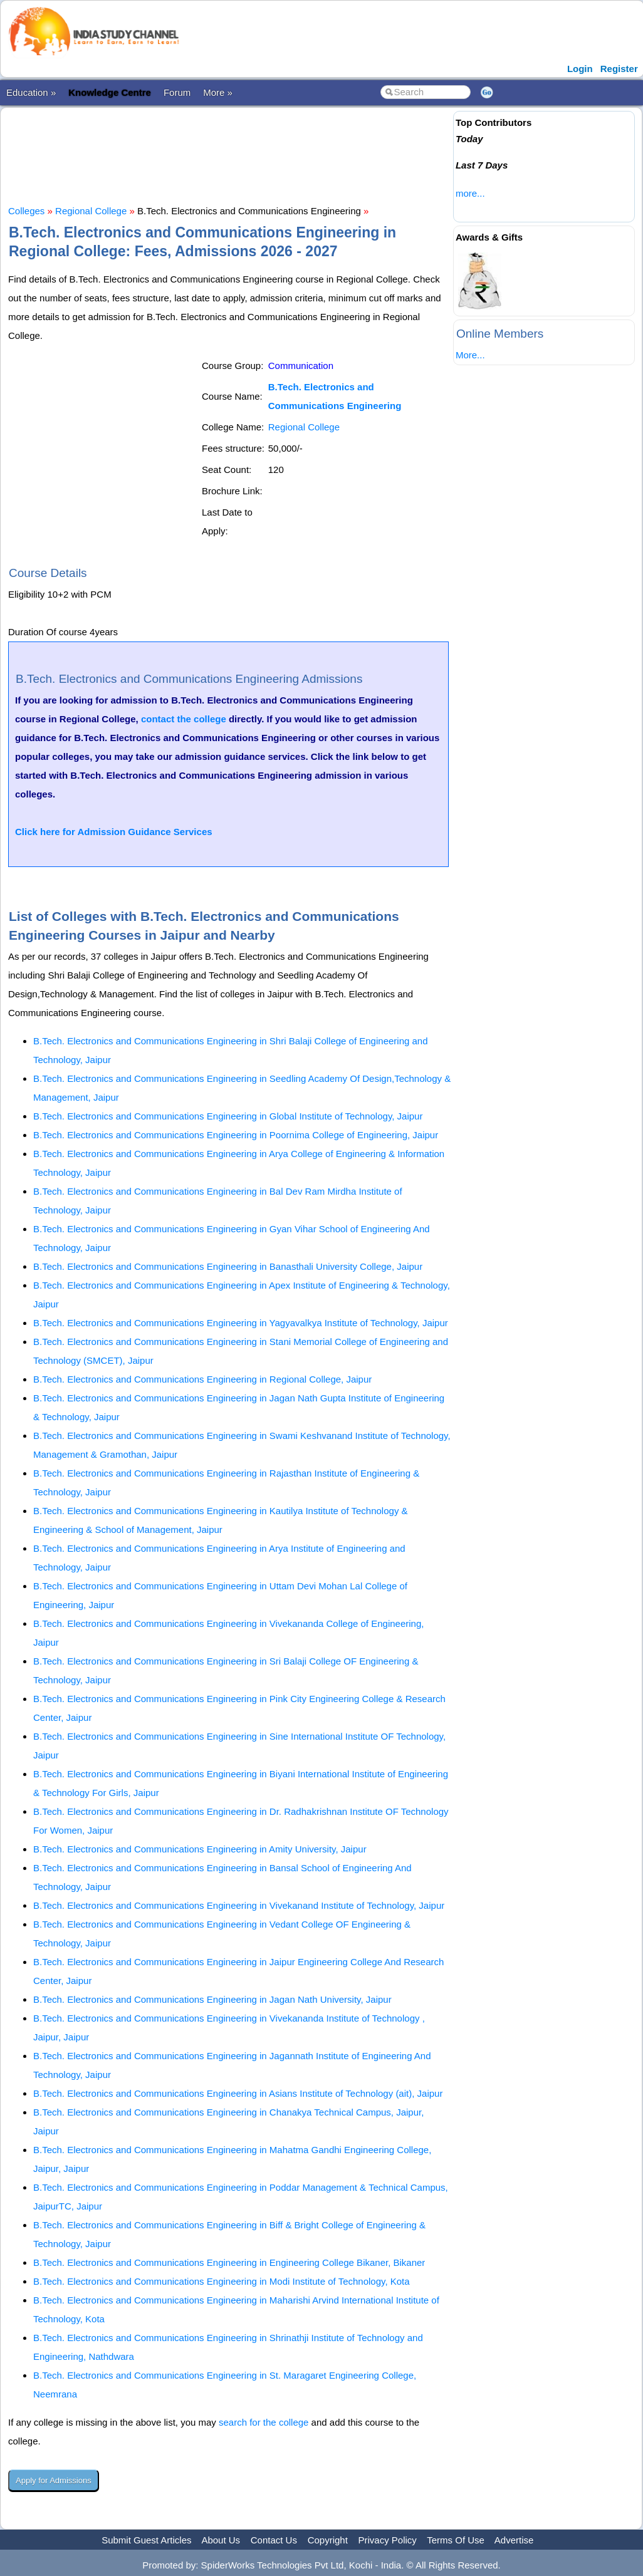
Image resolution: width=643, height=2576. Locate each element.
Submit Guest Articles (146, 2540)
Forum (177, 92)
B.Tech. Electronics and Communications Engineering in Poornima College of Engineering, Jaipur (235, 1135)
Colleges (26, 210)
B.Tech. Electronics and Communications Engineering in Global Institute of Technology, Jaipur (227, 1116)
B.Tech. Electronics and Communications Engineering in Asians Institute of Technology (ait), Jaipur (237, 2093)
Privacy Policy (387, 2540)
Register (619, 68)
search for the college (263, 2422)
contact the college (183, 719)
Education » (31, 92)
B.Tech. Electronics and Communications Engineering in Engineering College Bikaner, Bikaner (229, 2262)
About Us (220, 2540)
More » (218, 92)
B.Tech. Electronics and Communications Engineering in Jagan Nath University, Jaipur (212, 1999)
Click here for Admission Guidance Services (113, 831)
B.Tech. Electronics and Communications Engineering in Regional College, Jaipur (202, 1379)
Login (580, 68)
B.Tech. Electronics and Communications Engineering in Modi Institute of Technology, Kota (221, 2281)
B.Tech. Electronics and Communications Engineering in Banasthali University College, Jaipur (227, 1266)
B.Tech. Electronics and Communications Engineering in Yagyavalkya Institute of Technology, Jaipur (240, 1322)
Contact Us (274, 2540)
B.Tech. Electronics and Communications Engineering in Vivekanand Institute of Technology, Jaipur (238, 1905)
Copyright (328, 2540)
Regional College (91, 210)
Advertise (514, 2540)
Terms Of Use (455, 2540)
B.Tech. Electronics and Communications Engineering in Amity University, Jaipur (200, 1849)
